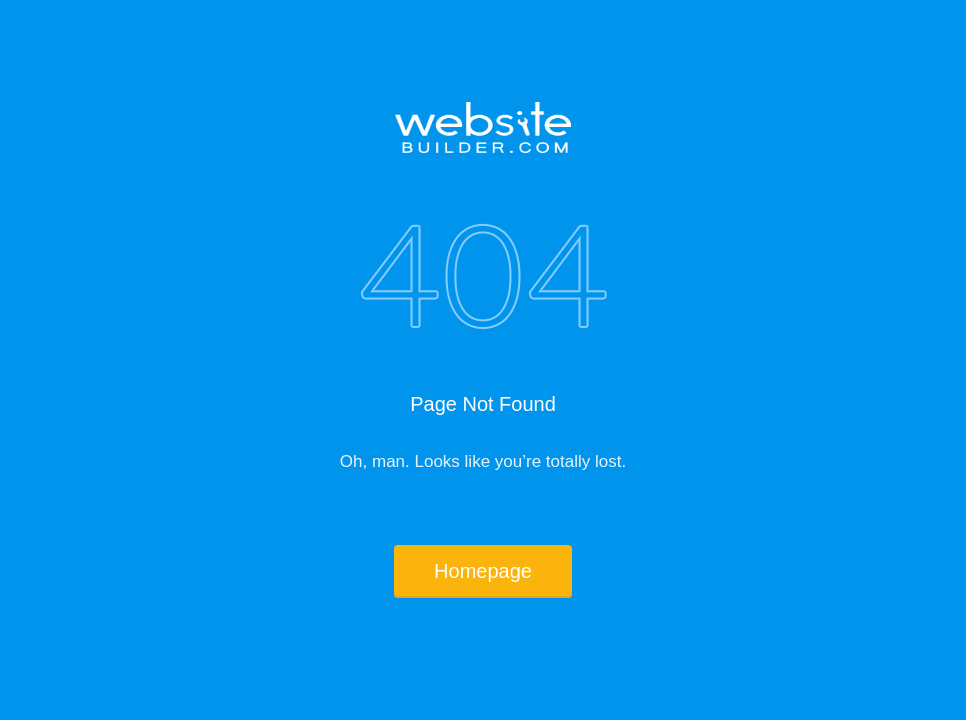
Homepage (483, 571)
